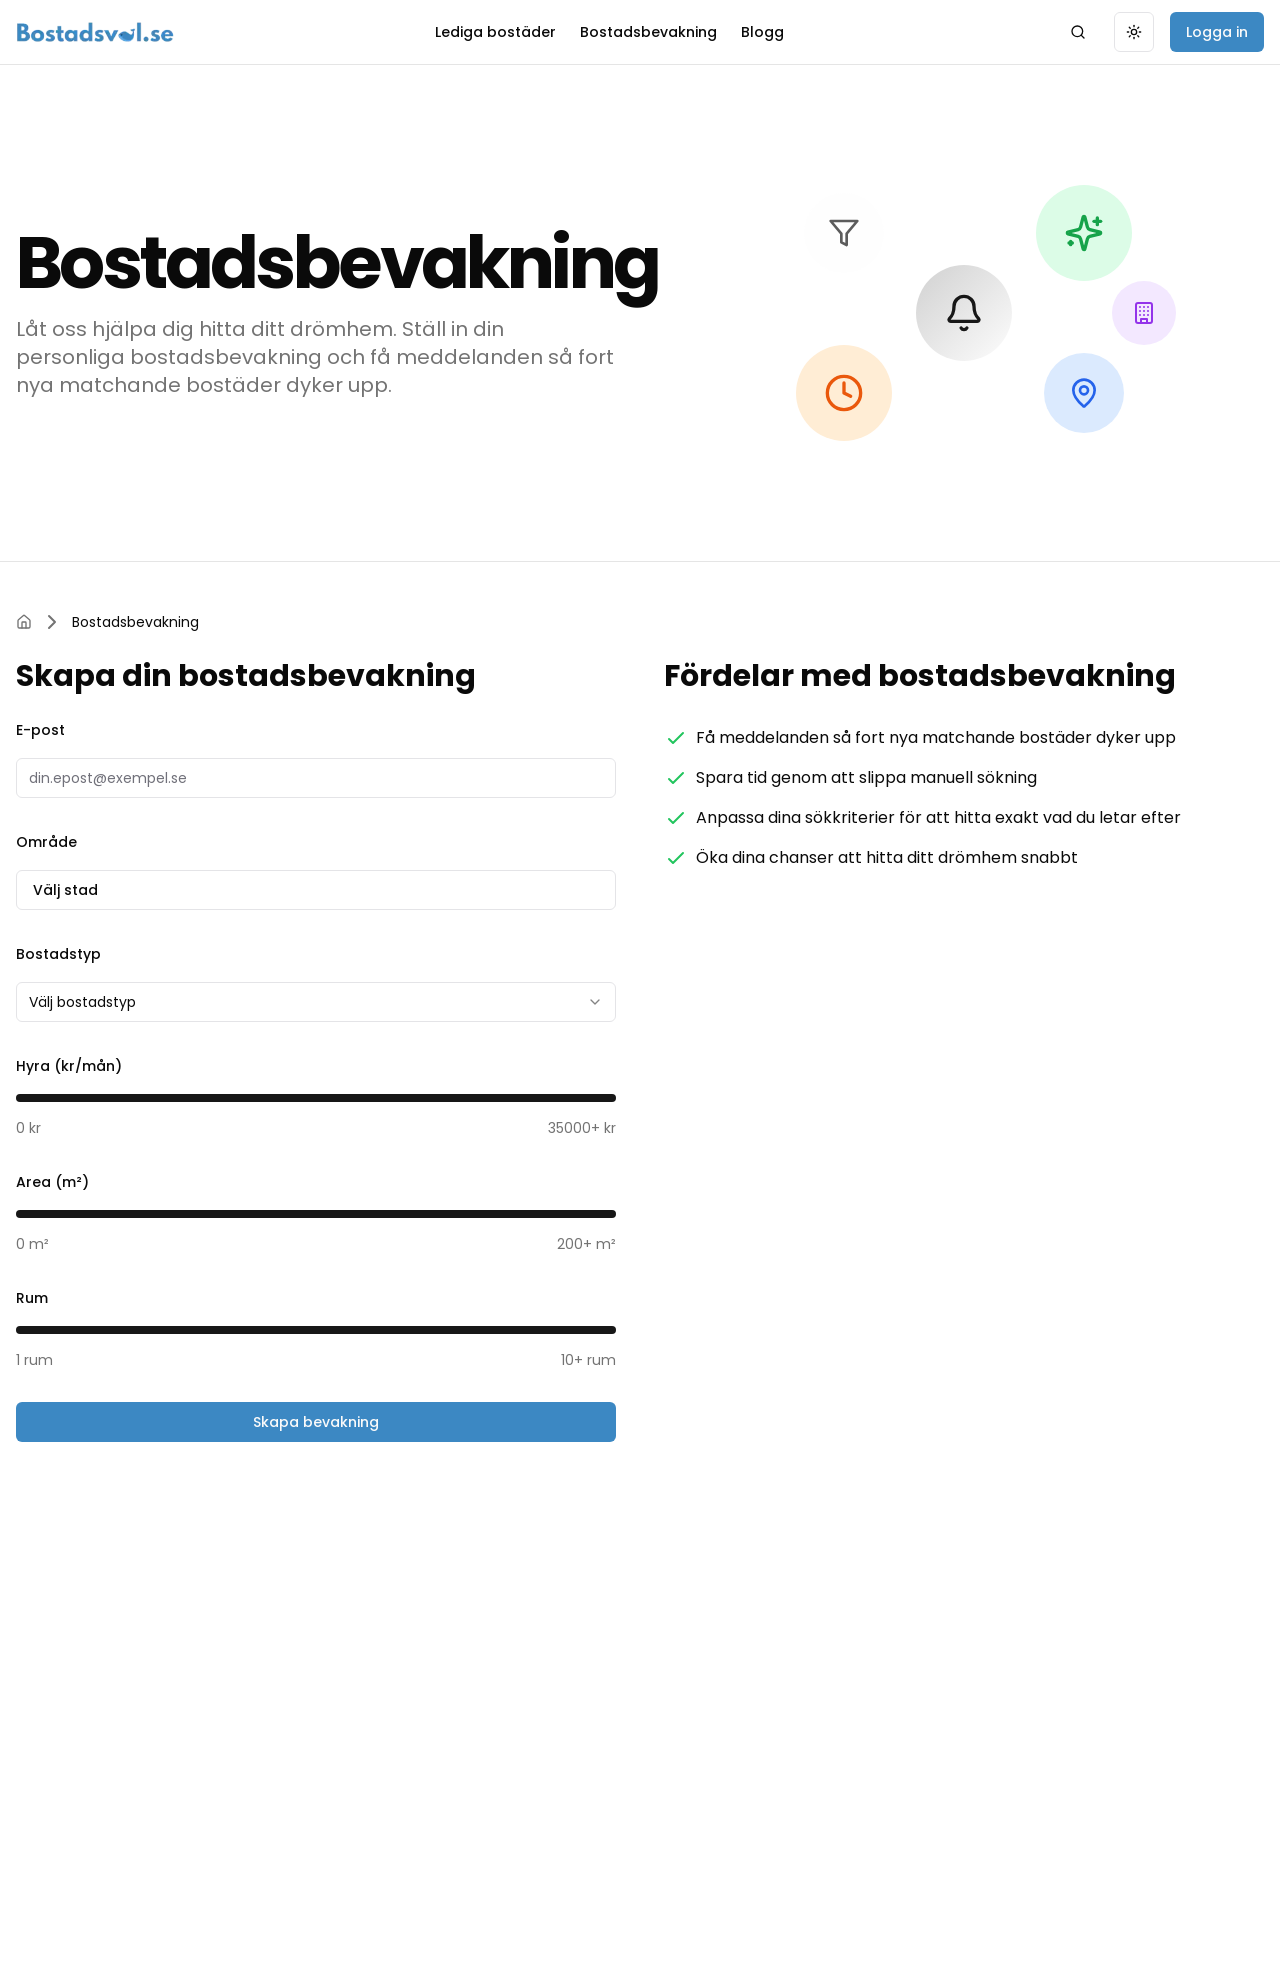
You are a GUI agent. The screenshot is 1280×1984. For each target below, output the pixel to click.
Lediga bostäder (495, 32)
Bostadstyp (58, 954)
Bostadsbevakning (648, 32)
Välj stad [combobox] (316, 890)
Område (46, 842)
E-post (40, 730)
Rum (32, 1298)
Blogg (762, 32)
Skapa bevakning (316, 1422)
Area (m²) (52, 1182)
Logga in (1217, 32)
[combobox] (316, 1002)
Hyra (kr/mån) (69, 1066)
